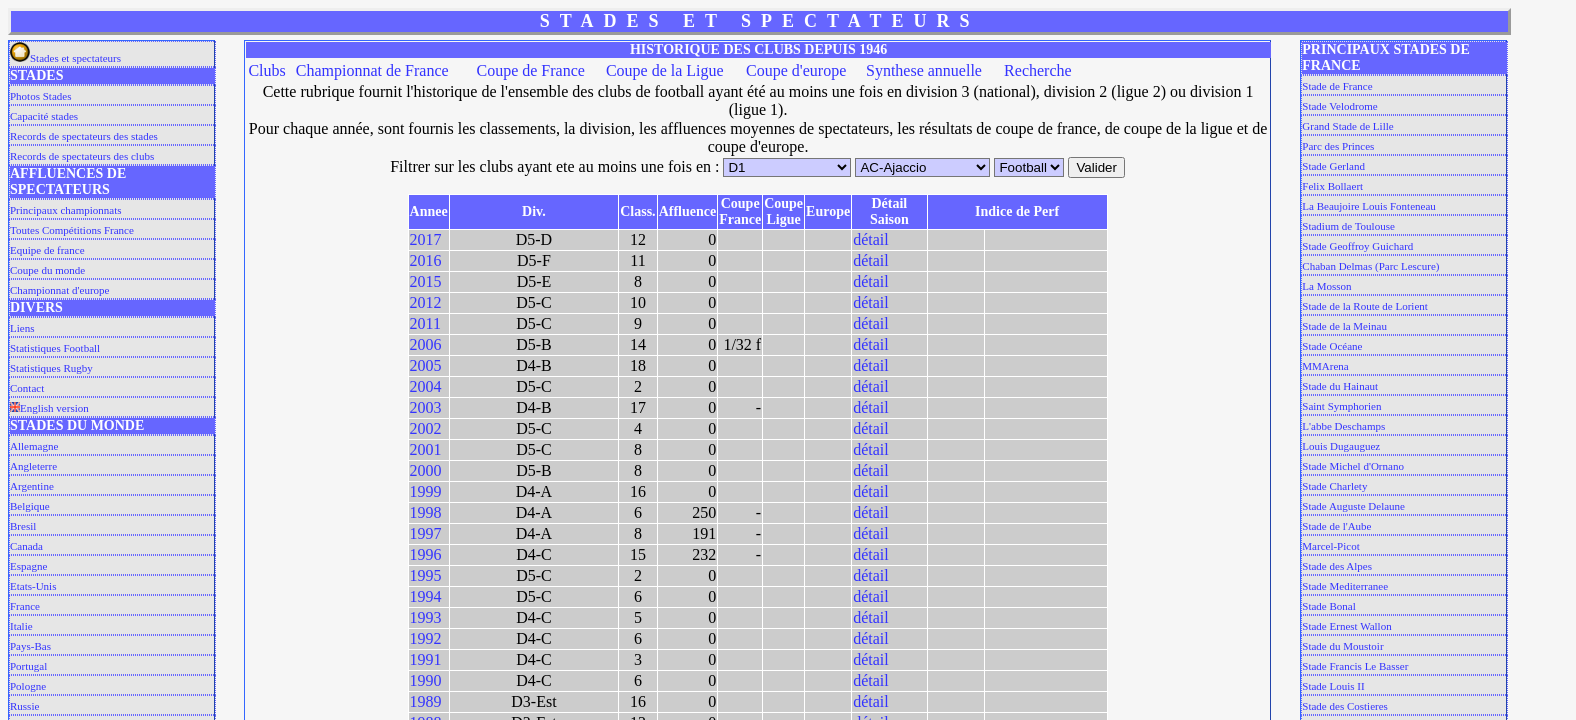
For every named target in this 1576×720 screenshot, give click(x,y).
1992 (426, 638)
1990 (426, 680)
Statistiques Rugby (51, 368)
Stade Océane (1332, 346)
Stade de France (1337, 86)
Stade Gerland (1333, 166)
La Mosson (1326, 286)
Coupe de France (530, 70)
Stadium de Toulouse (1348, 226)
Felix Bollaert (1332, 186)
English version (49, 408)
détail (871, 239)
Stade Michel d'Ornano (1353, 466)
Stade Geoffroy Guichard (1357, 246)
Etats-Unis (33, 586)
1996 (426, 554)
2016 (426, 260)
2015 (426, 281)
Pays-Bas (30, 646)
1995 (426, 575)
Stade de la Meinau (1344, 326)
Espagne (28, 566)
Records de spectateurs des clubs (82, 156)
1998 (426, 512)
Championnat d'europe (59, 290)
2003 (426, 407)
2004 (426, 386)
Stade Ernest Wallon (1346, 626)
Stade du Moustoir (1342, 646)
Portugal (28, 666)
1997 (426, 533)
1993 (426, 617)
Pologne (28, 686)
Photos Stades (40, 96)
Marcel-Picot (1330, 546)
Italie (21, 626)
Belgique (30, 506)
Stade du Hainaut (1340, 386)
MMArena (1325, 366)
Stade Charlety (1334, 486)
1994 (426, 596)
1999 (426, 491)
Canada (26, 546)
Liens (22, 328)
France (25, 606)
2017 (426, 239)
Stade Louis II (1333, 686)
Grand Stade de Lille (1347, 126)
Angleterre (33, 466)
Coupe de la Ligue (665, 70)
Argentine (32, 486)
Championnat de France (372, 70)
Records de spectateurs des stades (84, 136)
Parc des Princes (1338, 146)
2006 (426, 344)
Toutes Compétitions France (72, 230)
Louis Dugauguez (1341, 446)
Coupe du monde (47, 270)
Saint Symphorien (1341, 406)
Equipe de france (47, 250)
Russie (24, 706)
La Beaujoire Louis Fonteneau (1369, 206)
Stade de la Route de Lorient (1365, 306)
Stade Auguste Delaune (1353, 506)
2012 (426, 302)
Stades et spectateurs (65, 58)
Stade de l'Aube (1336, 526)
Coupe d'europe (796, 70)
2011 (425, 323)
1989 (426, 701)
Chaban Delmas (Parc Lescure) (1370, 266)
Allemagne (34, 446)
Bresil (23, 526)
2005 (426, 365)
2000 (426, 470)
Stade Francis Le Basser (1355, 666)
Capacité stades (44, 116)
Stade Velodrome (1339, 106)
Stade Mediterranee (1345, 586)
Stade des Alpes (1337, 566)
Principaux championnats (66, 210)
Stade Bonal (1328, 606)
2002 (426, 428)
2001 (426, 449)
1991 (426, 659)
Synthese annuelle (924, 70)
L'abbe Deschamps (1343, 426)
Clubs (266, 70)
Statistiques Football (55, 348)
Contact (27, 388)
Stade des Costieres (1345, 706)
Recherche (1038, 70)
